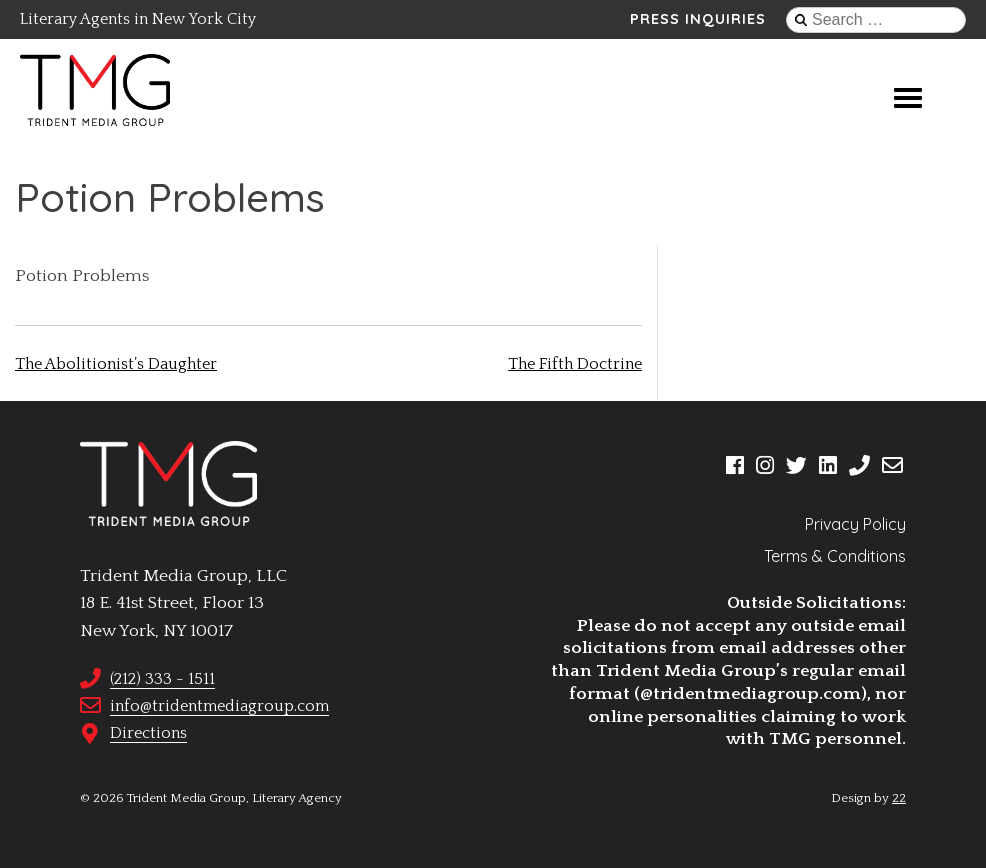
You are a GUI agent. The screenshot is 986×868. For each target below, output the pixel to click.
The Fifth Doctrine (575, 364)
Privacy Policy (855, 524)
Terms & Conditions (835, 556)
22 (899, 798)
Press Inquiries (698, 19)
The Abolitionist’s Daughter (116, 364)
